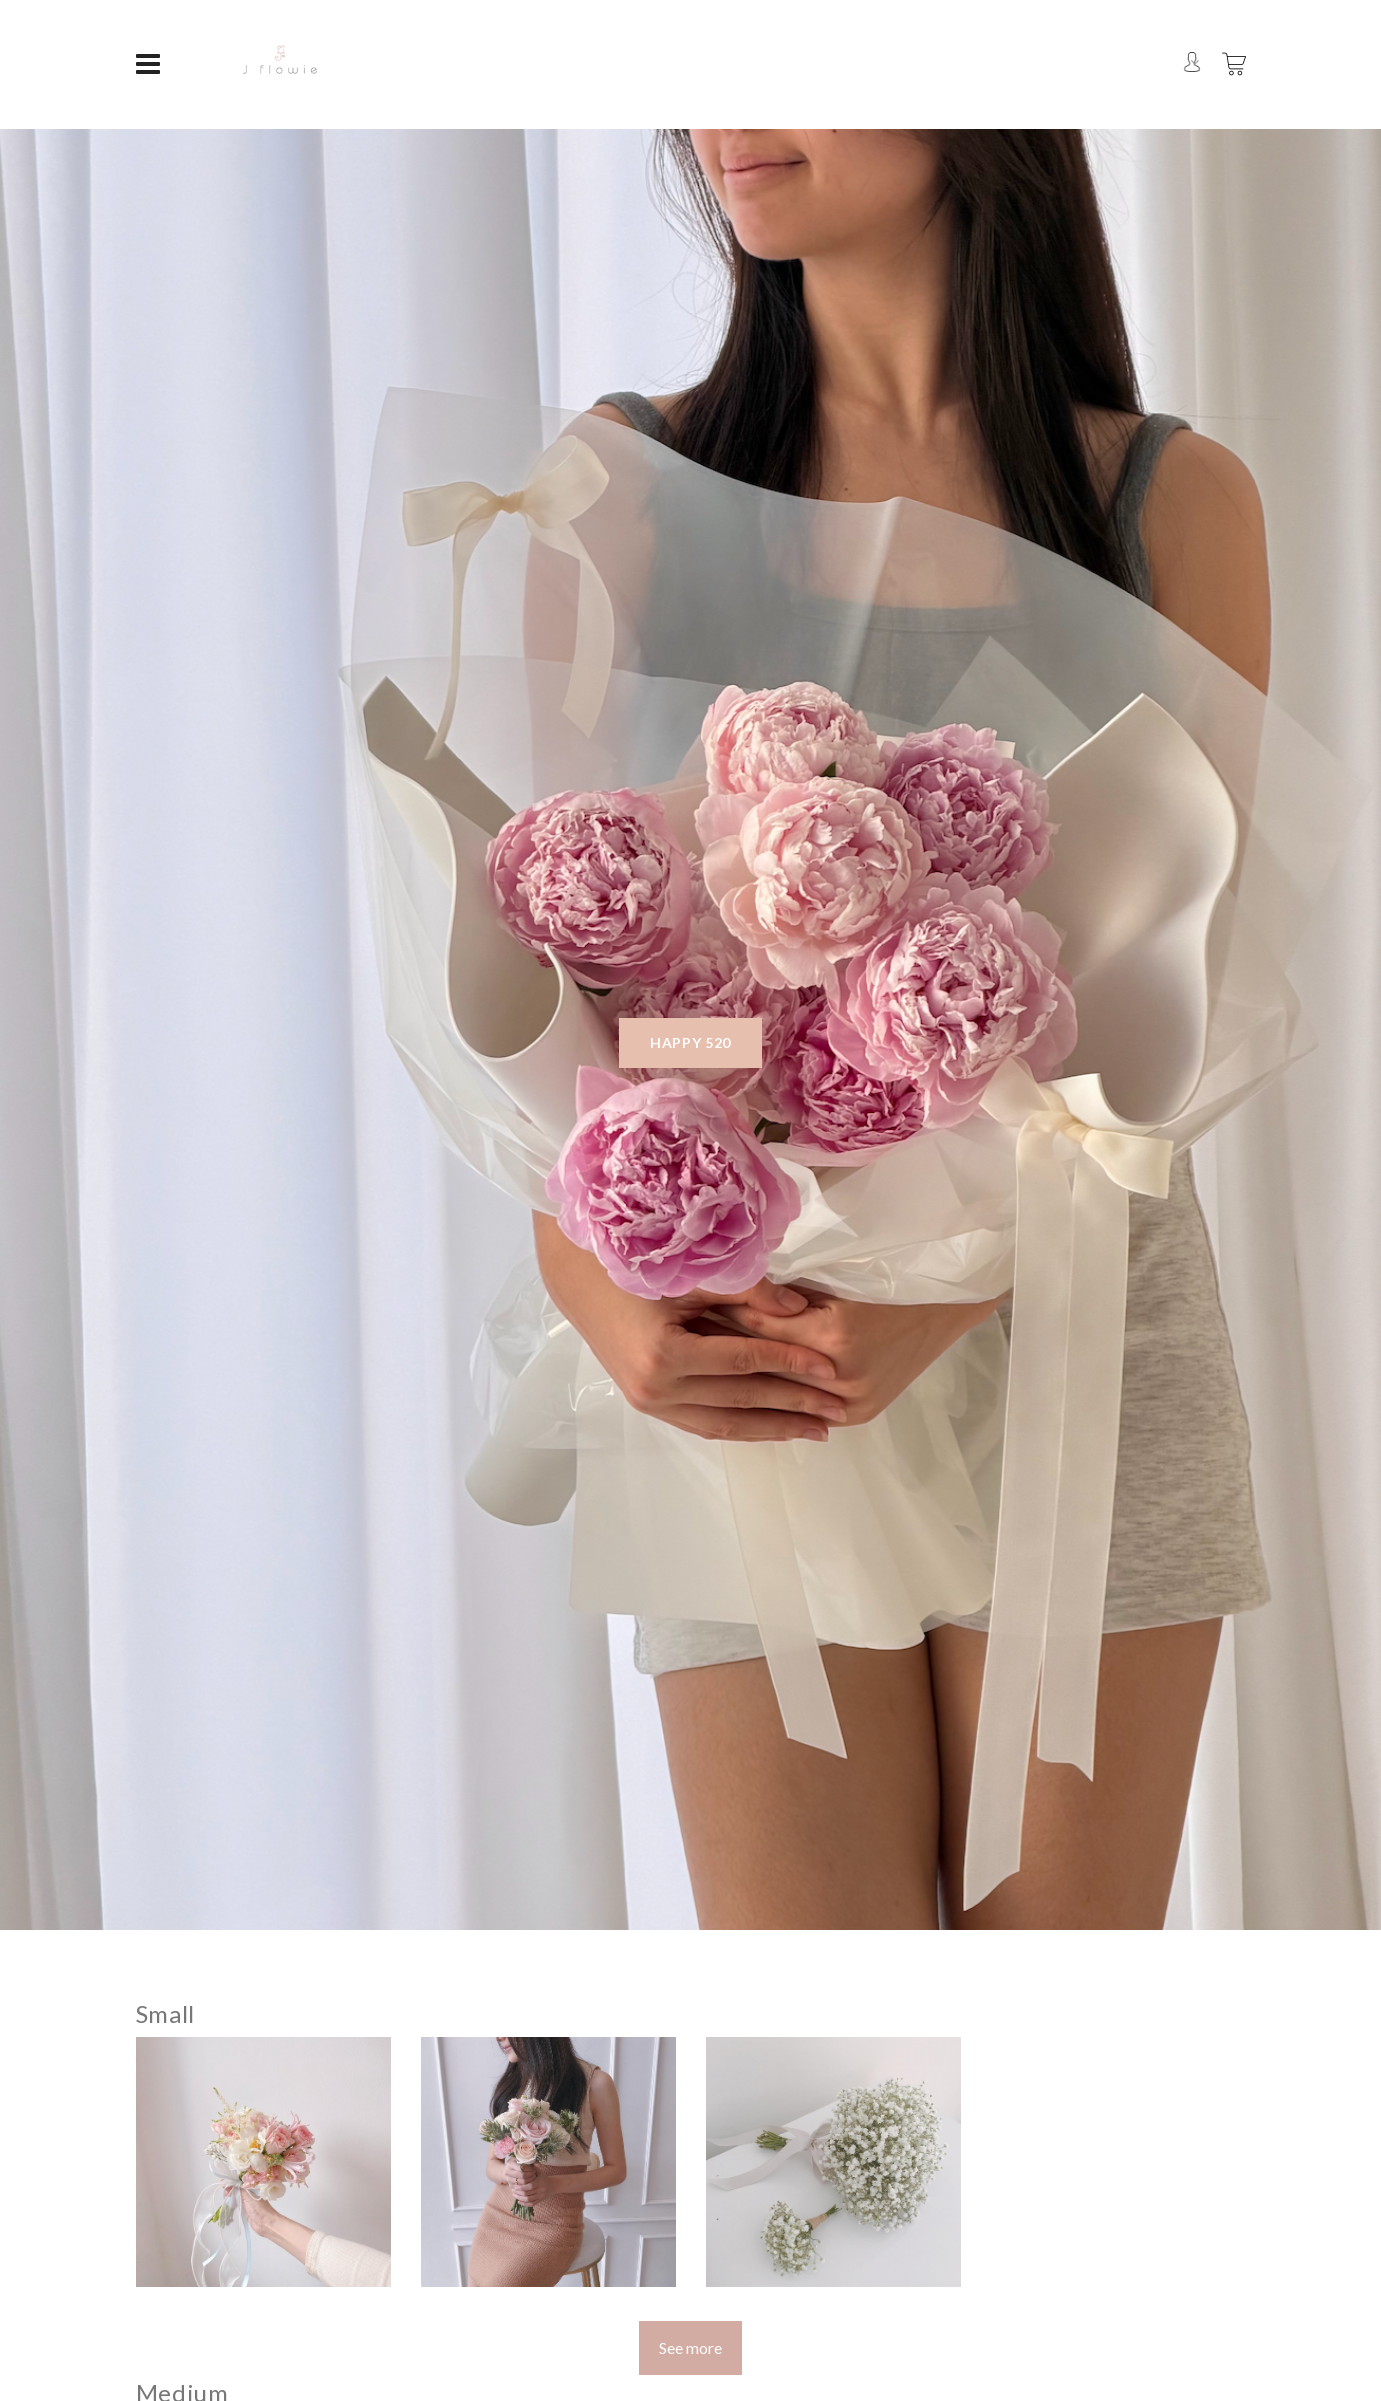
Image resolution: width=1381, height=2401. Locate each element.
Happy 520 (690, 1042)
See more (690, 2347)
